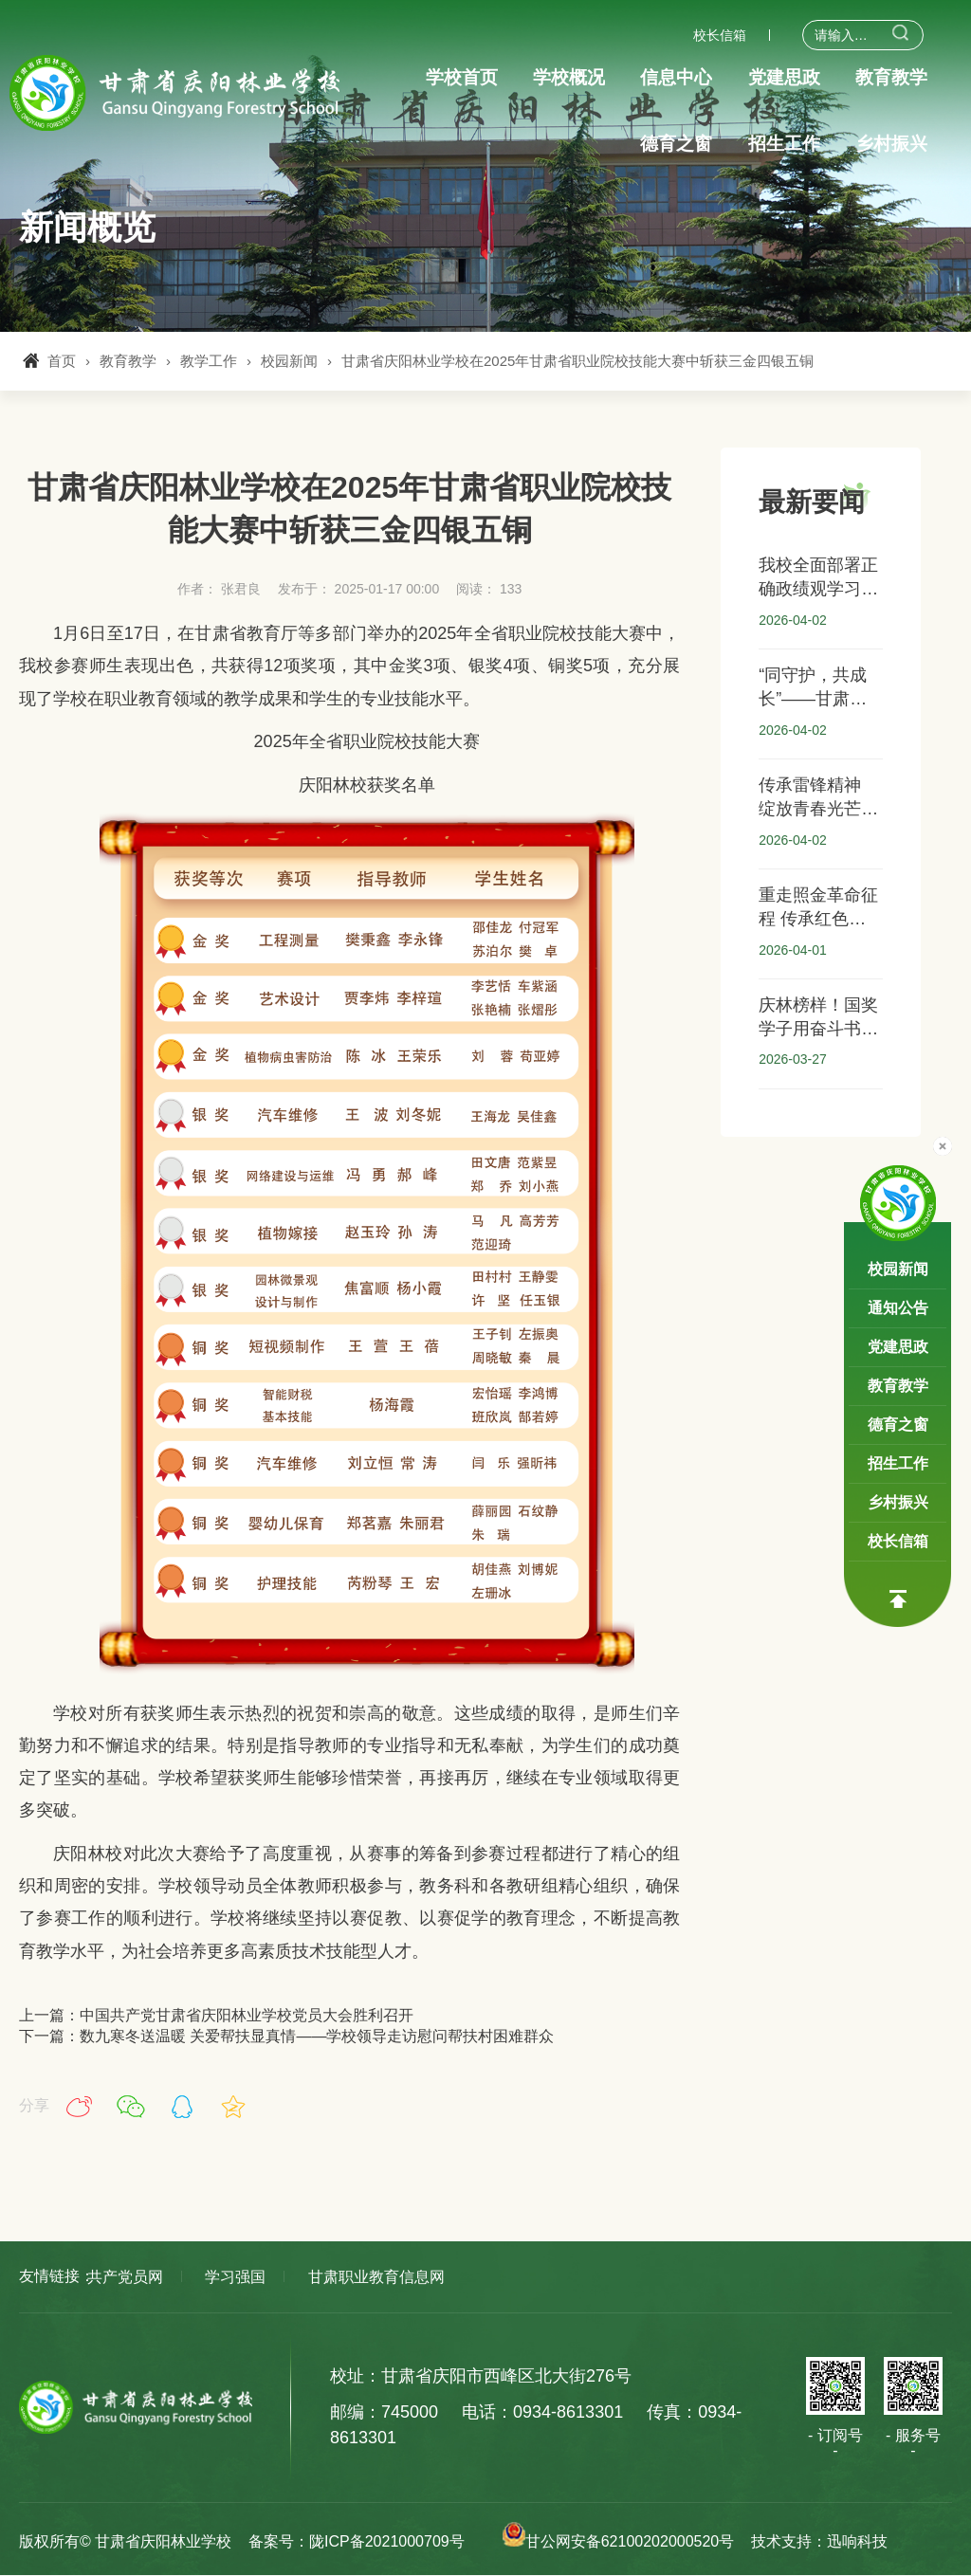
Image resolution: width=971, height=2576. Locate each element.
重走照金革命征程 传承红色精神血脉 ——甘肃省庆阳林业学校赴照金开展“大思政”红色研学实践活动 (818, 908)
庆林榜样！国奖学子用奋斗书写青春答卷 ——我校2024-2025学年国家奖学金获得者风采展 (818, 1018)
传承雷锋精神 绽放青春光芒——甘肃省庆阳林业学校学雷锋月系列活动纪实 (818, 798)
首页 (61, 361)
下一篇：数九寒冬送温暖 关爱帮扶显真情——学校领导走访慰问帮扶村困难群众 (286, 2036)
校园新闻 (289, 361)
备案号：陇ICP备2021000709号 (356, 2541)
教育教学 (128, 361)
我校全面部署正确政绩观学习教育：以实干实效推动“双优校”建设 (818, 578)
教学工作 (208, 361)
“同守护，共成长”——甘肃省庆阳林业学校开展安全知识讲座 (818, 688)
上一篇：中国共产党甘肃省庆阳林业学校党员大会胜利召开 (216, 2015)
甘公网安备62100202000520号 (616, 2541)
